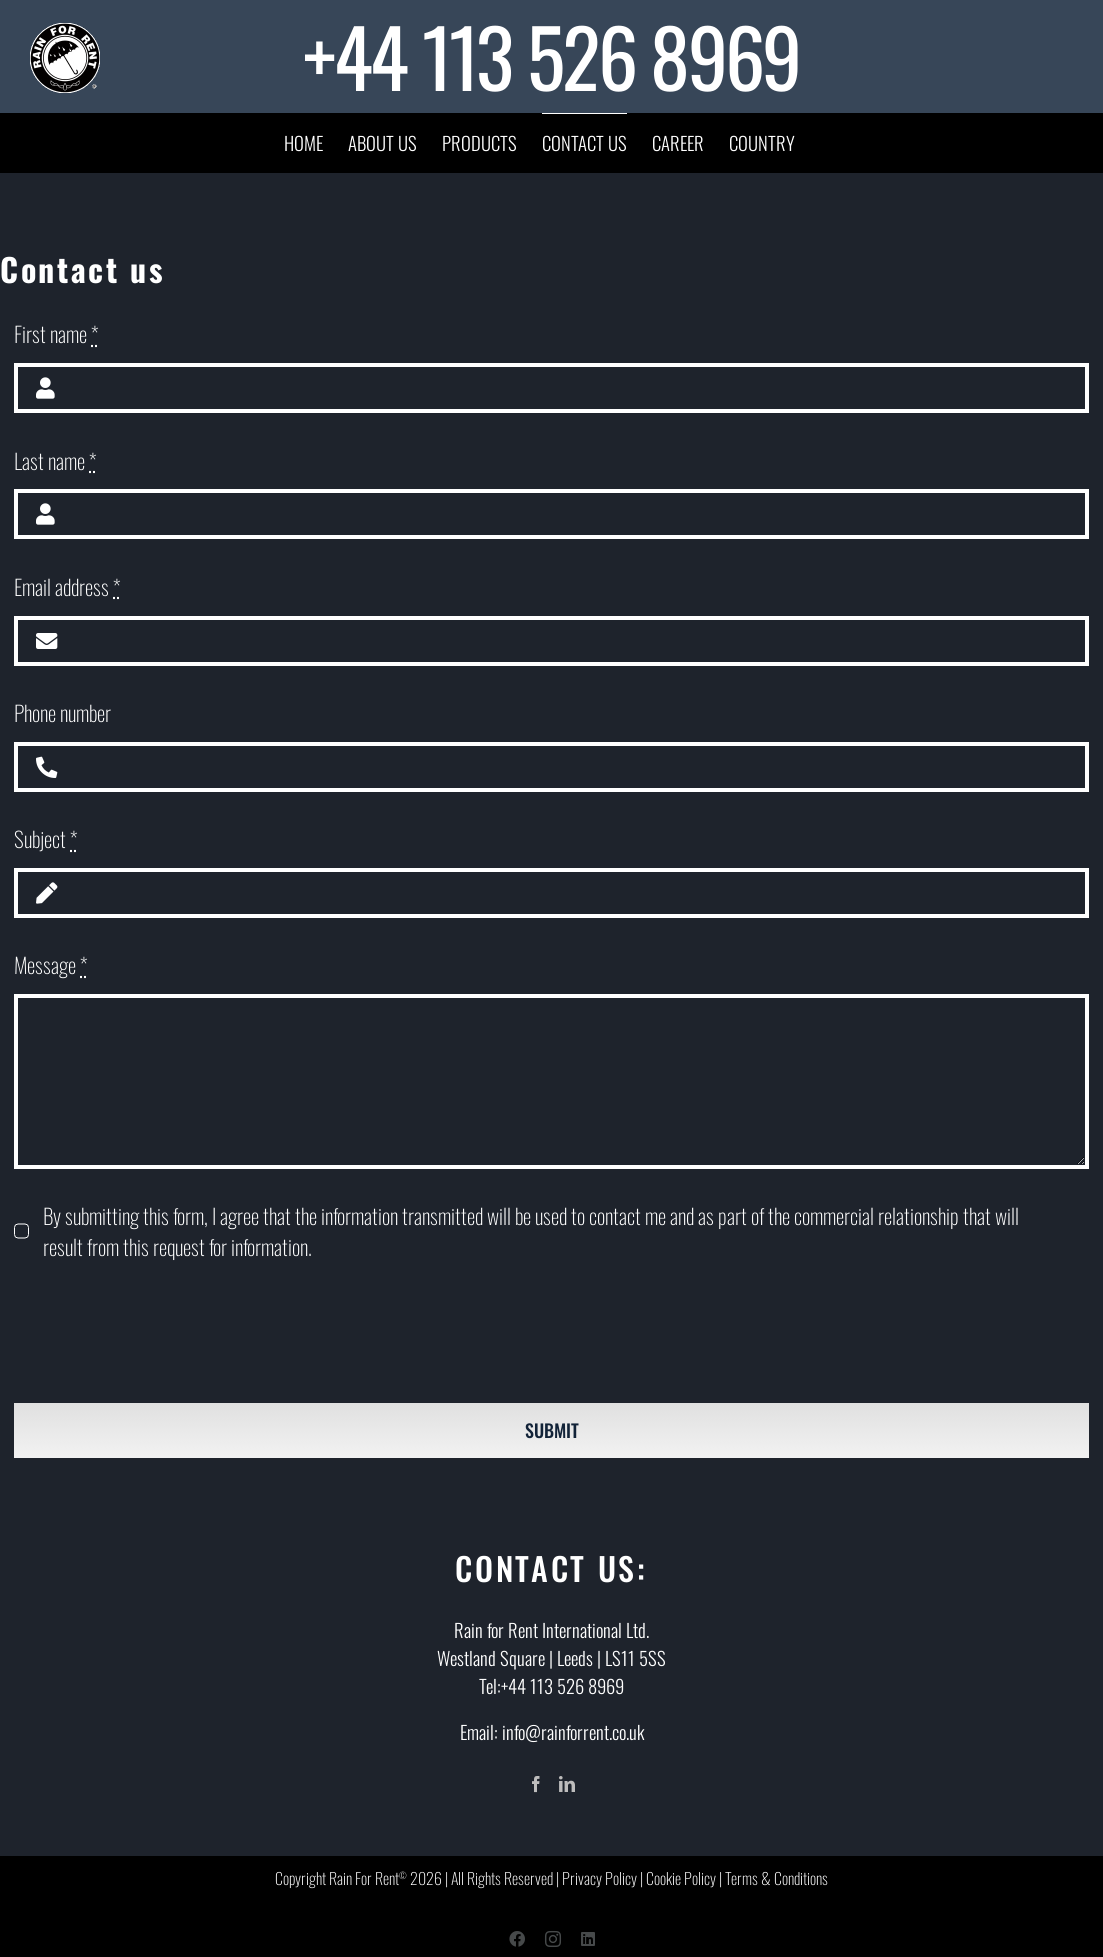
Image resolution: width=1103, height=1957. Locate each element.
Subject (46, 838)
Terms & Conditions (776, 1878)
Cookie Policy (681, 1878)
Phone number (62, 712)
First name (56, 333)
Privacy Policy (599, 1878)
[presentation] (166, 1333)
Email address (67, 586)
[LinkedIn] (567, 1784)
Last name (55, 460)
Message (51, 964)
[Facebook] (536, 1784)
